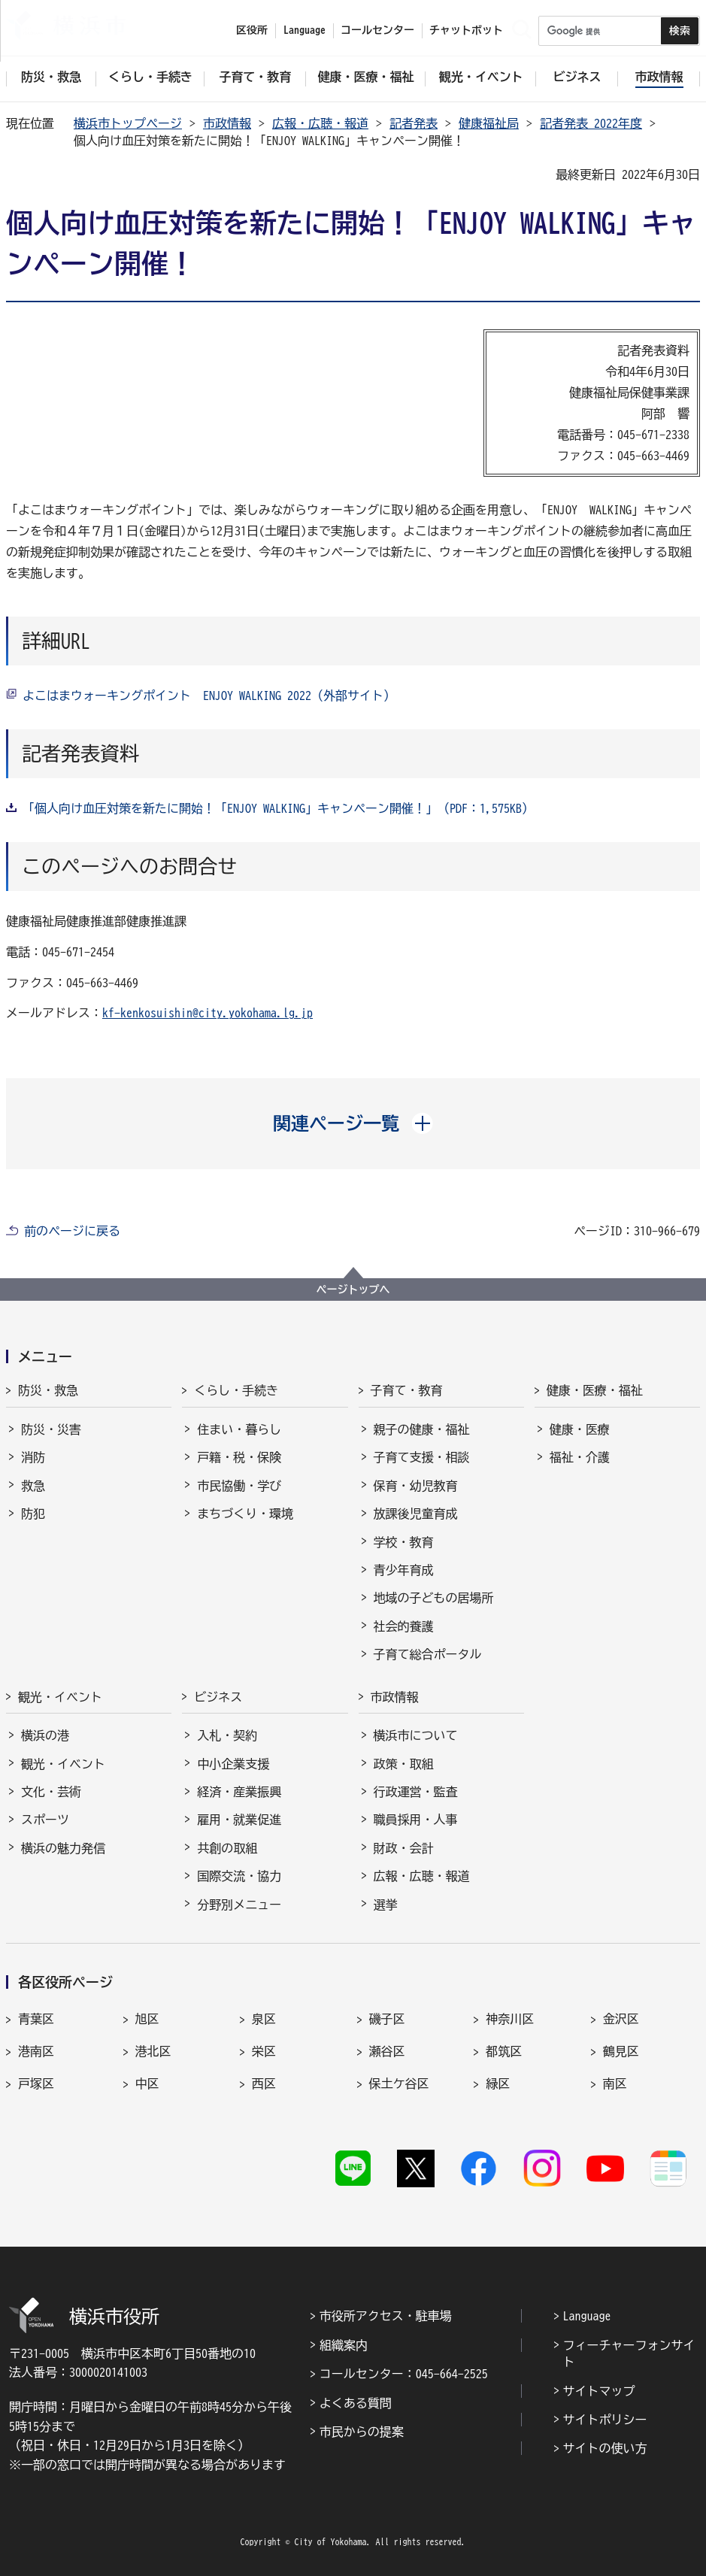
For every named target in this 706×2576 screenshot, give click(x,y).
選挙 (386, 1905)
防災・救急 (48, 1390)
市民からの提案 (362, 2432)
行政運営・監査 (416, 1792)
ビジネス (218, 1697)
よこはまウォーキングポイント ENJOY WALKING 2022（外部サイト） (209, 695)
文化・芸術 (51, 1792)
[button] (353, 1123)
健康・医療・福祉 (595, 1390)
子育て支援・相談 (422, 1457)
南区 (615, 2083)
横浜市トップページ (128, 123)
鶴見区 (621, 2051)
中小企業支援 (233, 1764)
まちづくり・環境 (245, 1514)
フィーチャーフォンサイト (629, 2353)
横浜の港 (45, 1735)
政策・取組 (404, 1764)
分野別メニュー (239, 1905)
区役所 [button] (252, 30)
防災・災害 (51, 1429)
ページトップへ (353, 1289)
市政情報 (227, 123)
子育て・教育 (407, 1390)
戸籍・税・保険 (239, 1457)
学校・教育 (404, 1542)
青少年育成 (404, 1570)
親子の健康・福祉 (422, 1429)
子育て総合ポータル (428, 1654)
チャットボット (466, 30)
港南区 (36, 2051)
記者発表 (413, 123)
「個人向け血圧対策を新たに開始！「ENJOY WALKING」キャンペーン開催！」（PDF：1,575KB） (278, 808)
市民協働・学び (239, 1486)
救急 (33, 1486)
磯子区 (387, 2019)
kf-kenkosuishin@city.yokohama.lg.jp (207, 1013)
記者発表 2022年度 (591, 123)
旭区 (147, 2019)
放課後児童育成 (416, 1514)
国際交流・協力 (239, 1876)
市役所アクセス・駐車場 (386, 2316)
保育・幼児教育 (416, 1486)
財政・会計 (404, 1848)
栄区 (264, 2051)
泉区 (264, 2019)
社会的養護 (404, 1626)
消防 (33, 1457)
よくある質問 (356, 2403)
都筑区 (504, 2051)
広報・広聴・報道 (320, 123)
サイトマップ (599, 2391)
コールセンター (377, 30)
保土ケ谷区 (399, 2083)
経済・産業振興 (239, 1792)
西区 (264, 2083)
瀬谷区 (387, 2051)
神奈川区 (510, 2019)
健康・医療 (580, 1429)
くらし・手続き (236, 1390)
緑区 (498, 2083)
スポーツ (45, 1820)
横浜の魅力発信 (63, 1848)
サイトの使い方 (605, 2448)
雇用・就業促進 (239, 1820)
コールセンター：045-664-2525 (404, 2374)
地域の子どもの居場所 (434, 1598)
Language (587, 2316)
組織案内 (344, 2345)
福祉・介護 (580, 1457)
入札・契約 (227, 1735)
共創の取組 (227, 1848)
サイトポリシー (605, 2420)
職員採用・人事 (416, 1820)
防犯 (33, 1514)
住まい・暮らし (239, 1429)
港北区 (153, 2051)
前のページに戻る (72, 1231)
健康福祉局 (489, 123)
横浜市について (416, 1735)
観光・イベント (60, 1697)
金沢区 (621, 2019)
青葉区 (36, 2019)
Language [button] (304, 30)
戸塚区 (36, 2083)
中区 (147, 2083)
